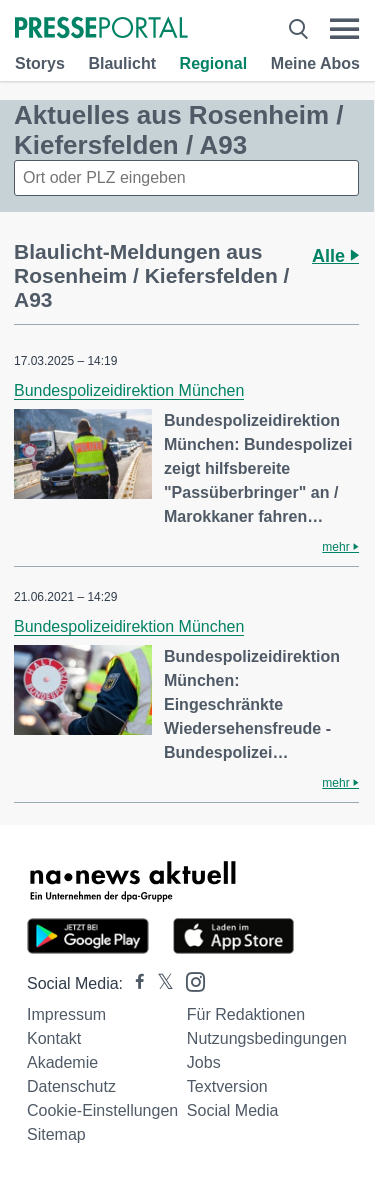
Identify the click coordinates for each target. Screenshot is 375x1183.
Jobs (204, 1062)
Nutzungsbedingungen (267, 1038)
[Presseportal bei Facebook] (134, 983)
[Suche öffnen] (298, 29)
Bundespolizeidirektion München (129, 390)
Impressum (66, 1014)
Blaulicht (122, 63)
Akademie (62, 1062)
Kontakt (54, 1038)
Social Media (233, 1110)
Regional (214, 63)
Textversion (227, 1086)
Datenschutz (71, 1086)
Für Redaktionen (246, 1014)
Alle (335, 256)
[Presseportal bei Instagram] (189, 980)
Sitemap (56, 1134)
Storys (40, 63)
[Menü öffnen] (344, 29)
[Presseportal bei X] (159, 983)
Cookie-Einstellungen (102, 1110)
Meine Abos (315, 63)
